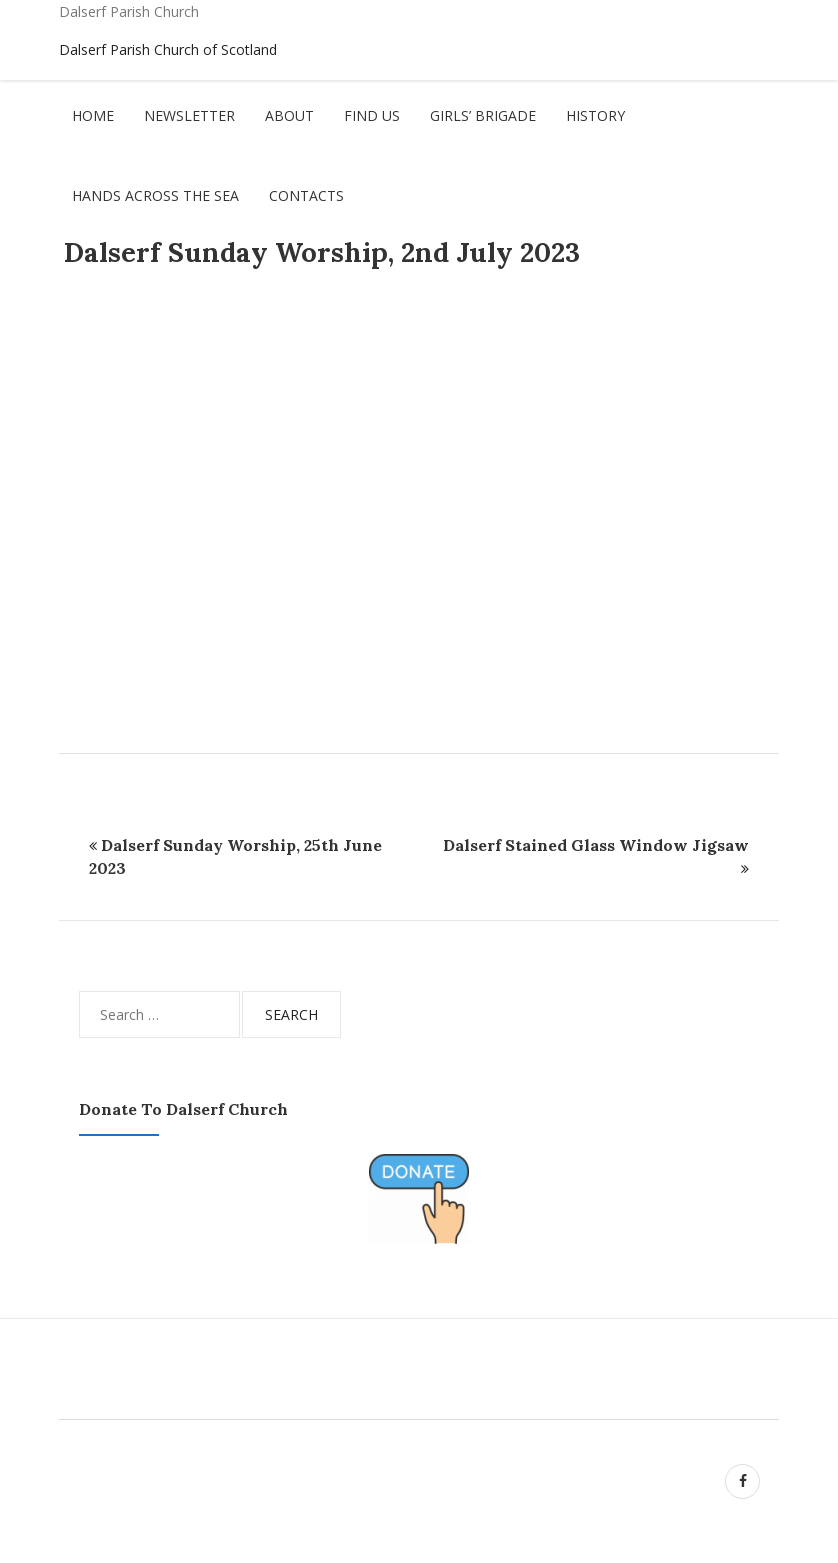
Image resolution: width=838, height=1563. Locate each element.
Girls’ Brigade (483, 115)
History (595, 115)
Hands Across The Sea (155, 195)
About (289, 115)
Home (93, 115)
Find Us (372, 115)
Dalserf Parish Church (129, 11)
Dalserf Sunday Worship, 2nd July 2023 (322, 252)
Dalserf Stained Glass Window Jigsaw (596, 845)
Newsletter (189, 115)
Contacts (306, 195)
